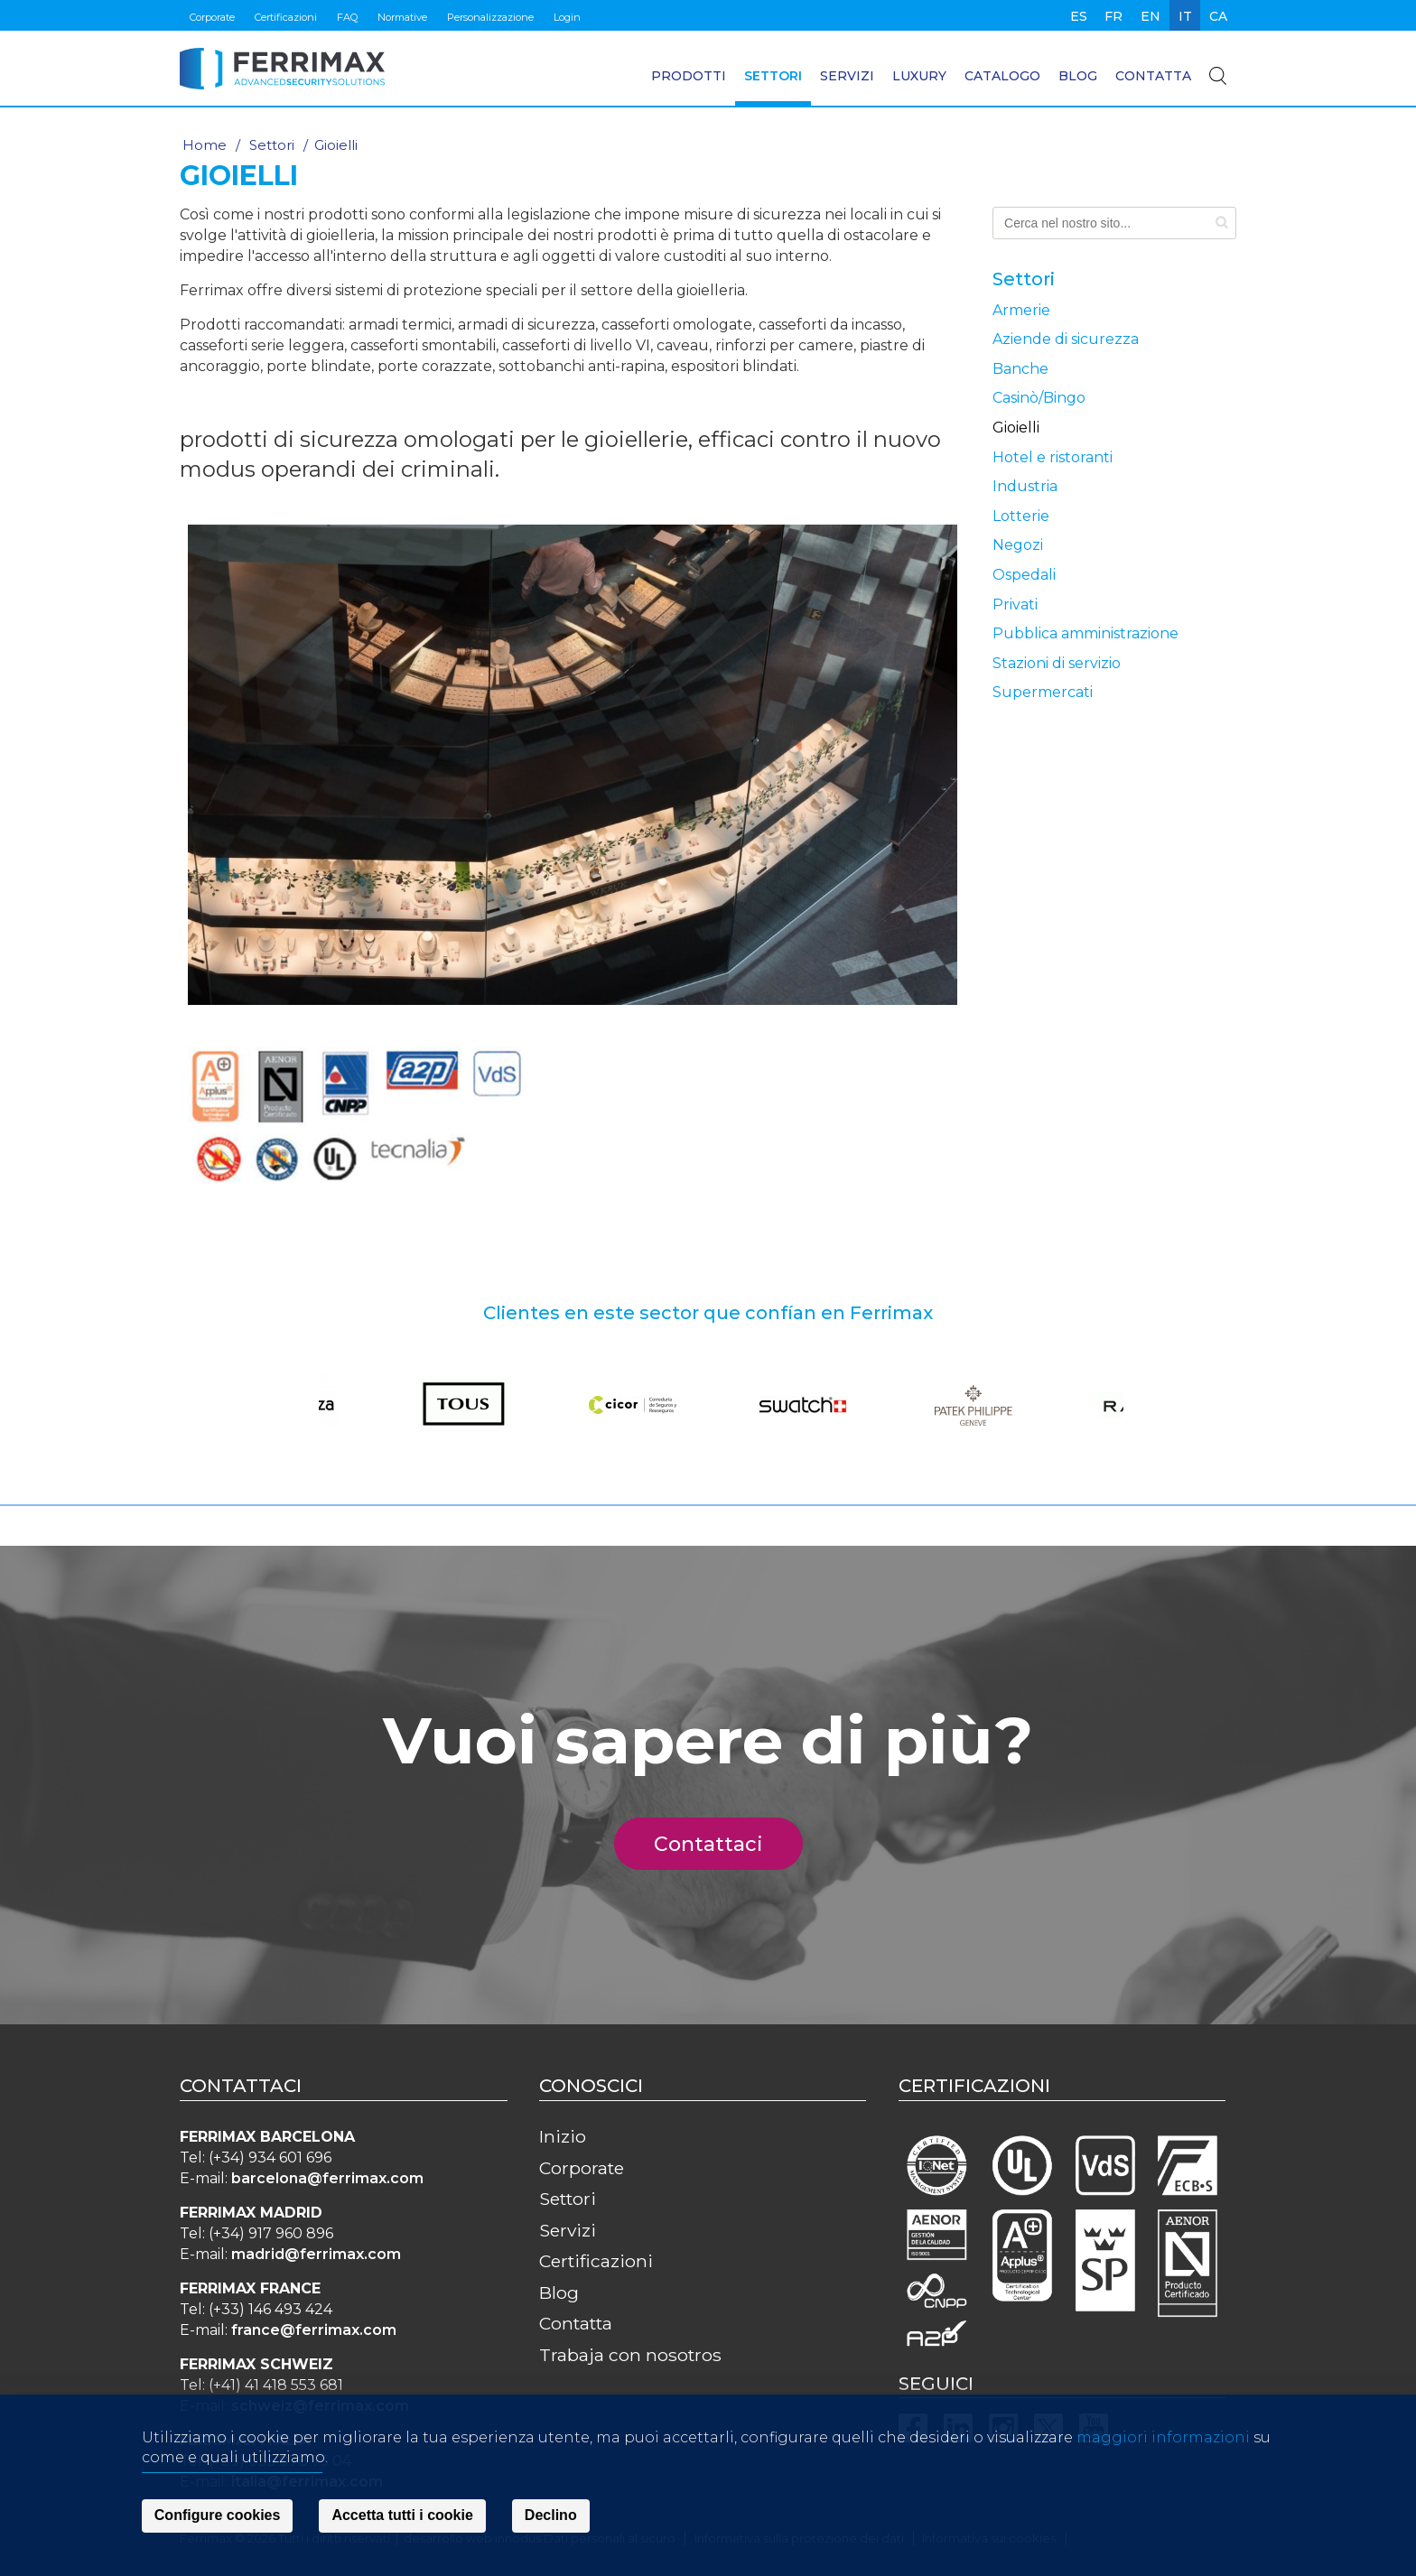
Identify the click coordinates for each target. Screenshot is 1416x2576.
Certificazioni (286, 17)
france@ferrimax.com (313, 2330)
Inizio (562, 2136)
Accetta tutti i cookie (401, 2518)
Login (567, 17)
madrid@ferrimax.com (316, 2254)
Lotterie (1020, 516)
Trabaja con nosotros (630, 2355)
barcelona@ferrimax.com (327, 2178)
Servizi (847, 76)
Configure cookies (217, 2518)
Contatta (1153, 76)
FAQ (347, 17)
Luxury (919, 76)
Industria (1024, 486)
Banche (1020, 368)
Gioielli (1015, 427)
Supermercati (1042, 692)
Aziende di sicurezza (1065, 339)
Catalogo (1002, 76)
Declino (551, 2518)
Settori (773, 76)
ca (1218, 16)
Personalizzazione (490, 17)
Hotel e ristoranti (1052, 457)
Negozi (1017, 544)
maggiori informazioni (1163, 2440)
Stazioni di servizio (1056, 663)
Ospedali (1024, 574)
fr (1113, 16)
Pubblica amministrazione (1085, 633)
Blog (1077, 76)
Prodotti (688, 76)
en (1150, 16)
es (1078, 16)
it (1185, 16)
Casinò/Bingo (1038, 397)
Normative (402, 17)
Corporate (212, 17)
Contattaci (719, 1844)
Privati (1015, 604)
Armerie (1021, 310)
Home (204, 144)
